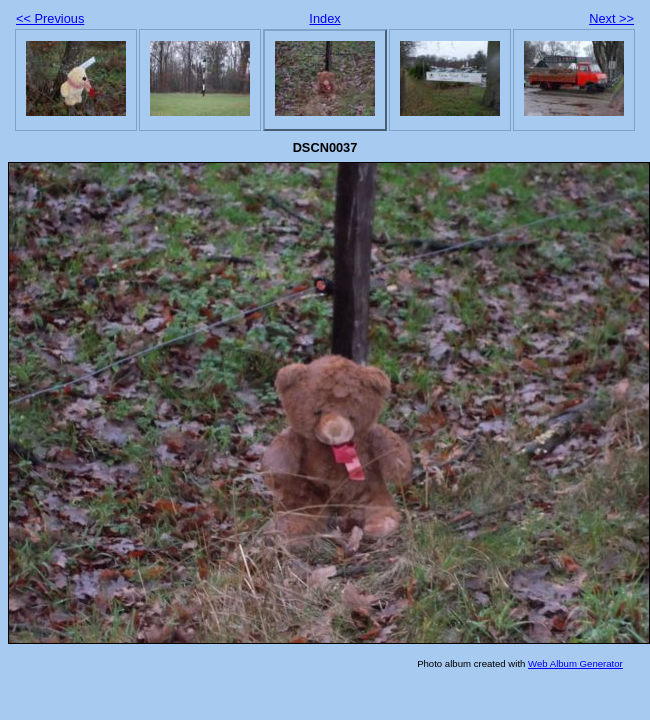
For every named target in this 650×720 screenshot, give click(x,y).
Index (324, 18)
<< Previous (50, 18)
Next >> (611, 18)
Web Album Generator (575, 663)
